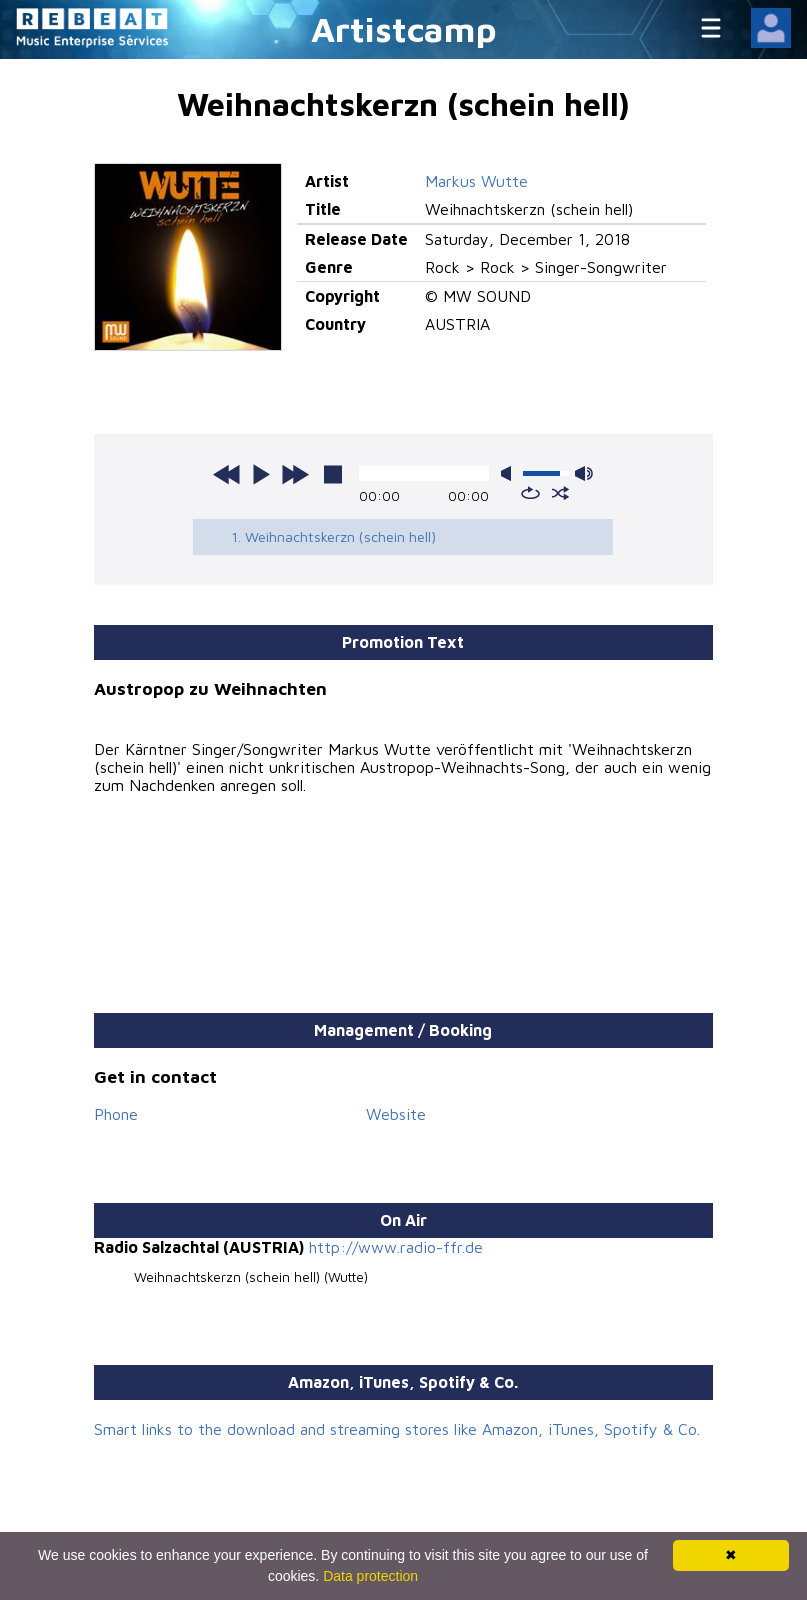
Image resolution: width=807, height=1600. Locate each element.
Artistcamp (404, 28)
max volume (584, 473)
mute (510, 473)
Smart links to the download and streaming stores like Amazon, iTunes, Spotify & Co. (397, 1429)
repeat (530, 493)
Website (396, 1114)
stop (333, 474)
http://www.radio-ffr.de (396, 1247)
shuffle (560, 493)
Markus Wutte (476, 181)
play (261, 474)
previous (227, 474)
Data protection (370, 1576)
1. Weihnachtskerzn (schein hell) (333, 536)
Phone (116, 1114)
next (295, 474)
